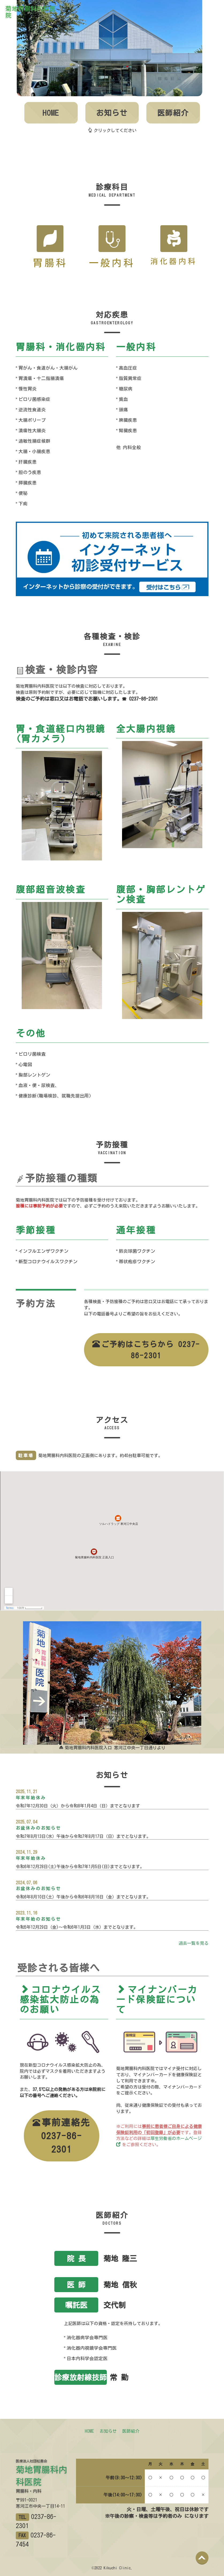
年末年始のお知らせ (38, 1919)
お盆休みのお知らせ (38, 1828)
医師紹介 (173, 112)
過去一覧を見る (193, 1943)
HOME (51, 112)
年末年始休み (31, 1798)
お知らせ (112, 112)
